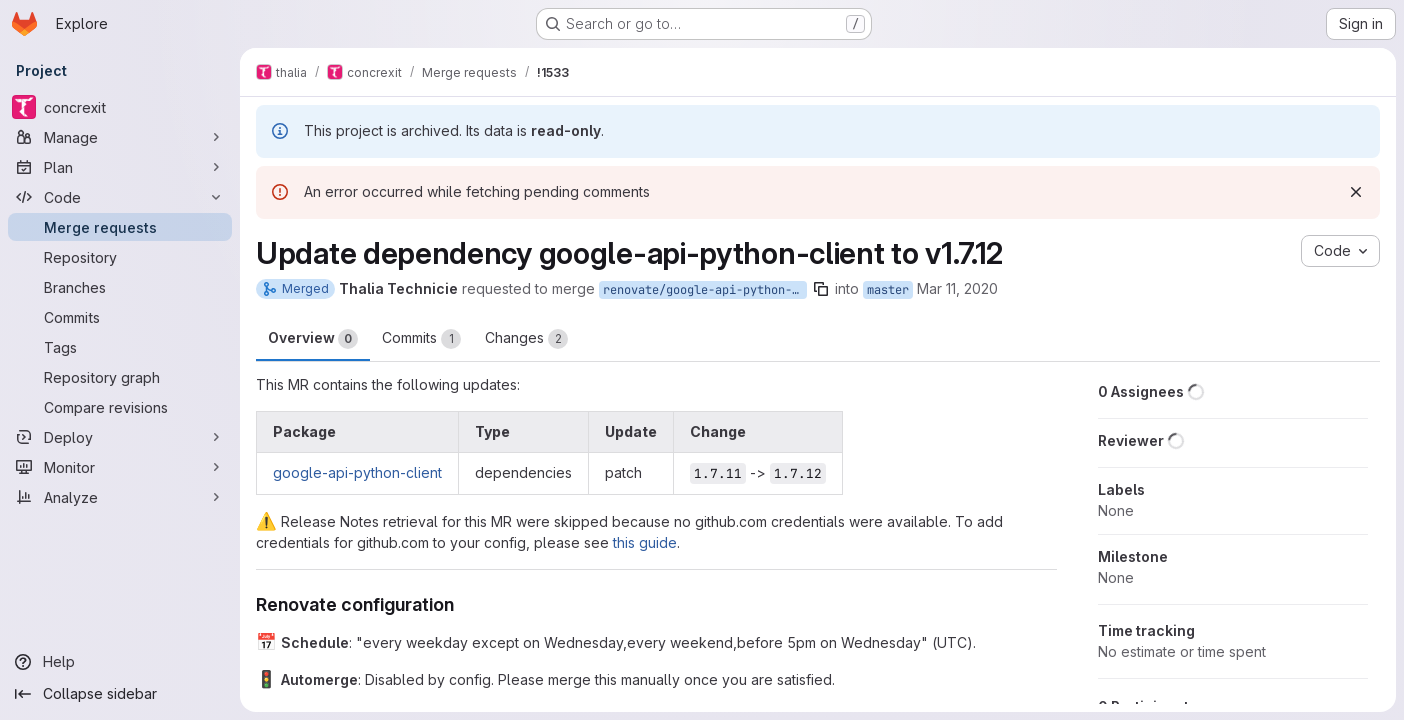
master (888, 290)
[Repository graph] (120, 377)
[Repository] (120, 257)
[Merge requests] (120, 227)
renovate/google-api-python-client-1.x (705, 290)
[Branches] (120, 287)
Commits (421, 339)
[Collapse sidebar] (120, 694)
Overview (313, 339)
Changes (526, 339)
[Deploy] (120, 437)
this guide (645, 542)
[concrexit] (120, 107)
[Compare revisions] (120, 407)
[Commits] (120, 317)
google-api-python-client (357, 472)
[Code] (120, 197)
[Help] (120, 662)
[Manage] (120, 137)
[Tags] (120, 347)
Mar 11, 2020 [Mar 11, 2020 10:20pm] (957, 288)
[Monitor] (120, 467)
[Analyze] (120, 497)
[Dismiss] (1356, 192)
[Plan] (120, 167)
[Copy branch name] (821, 289)
